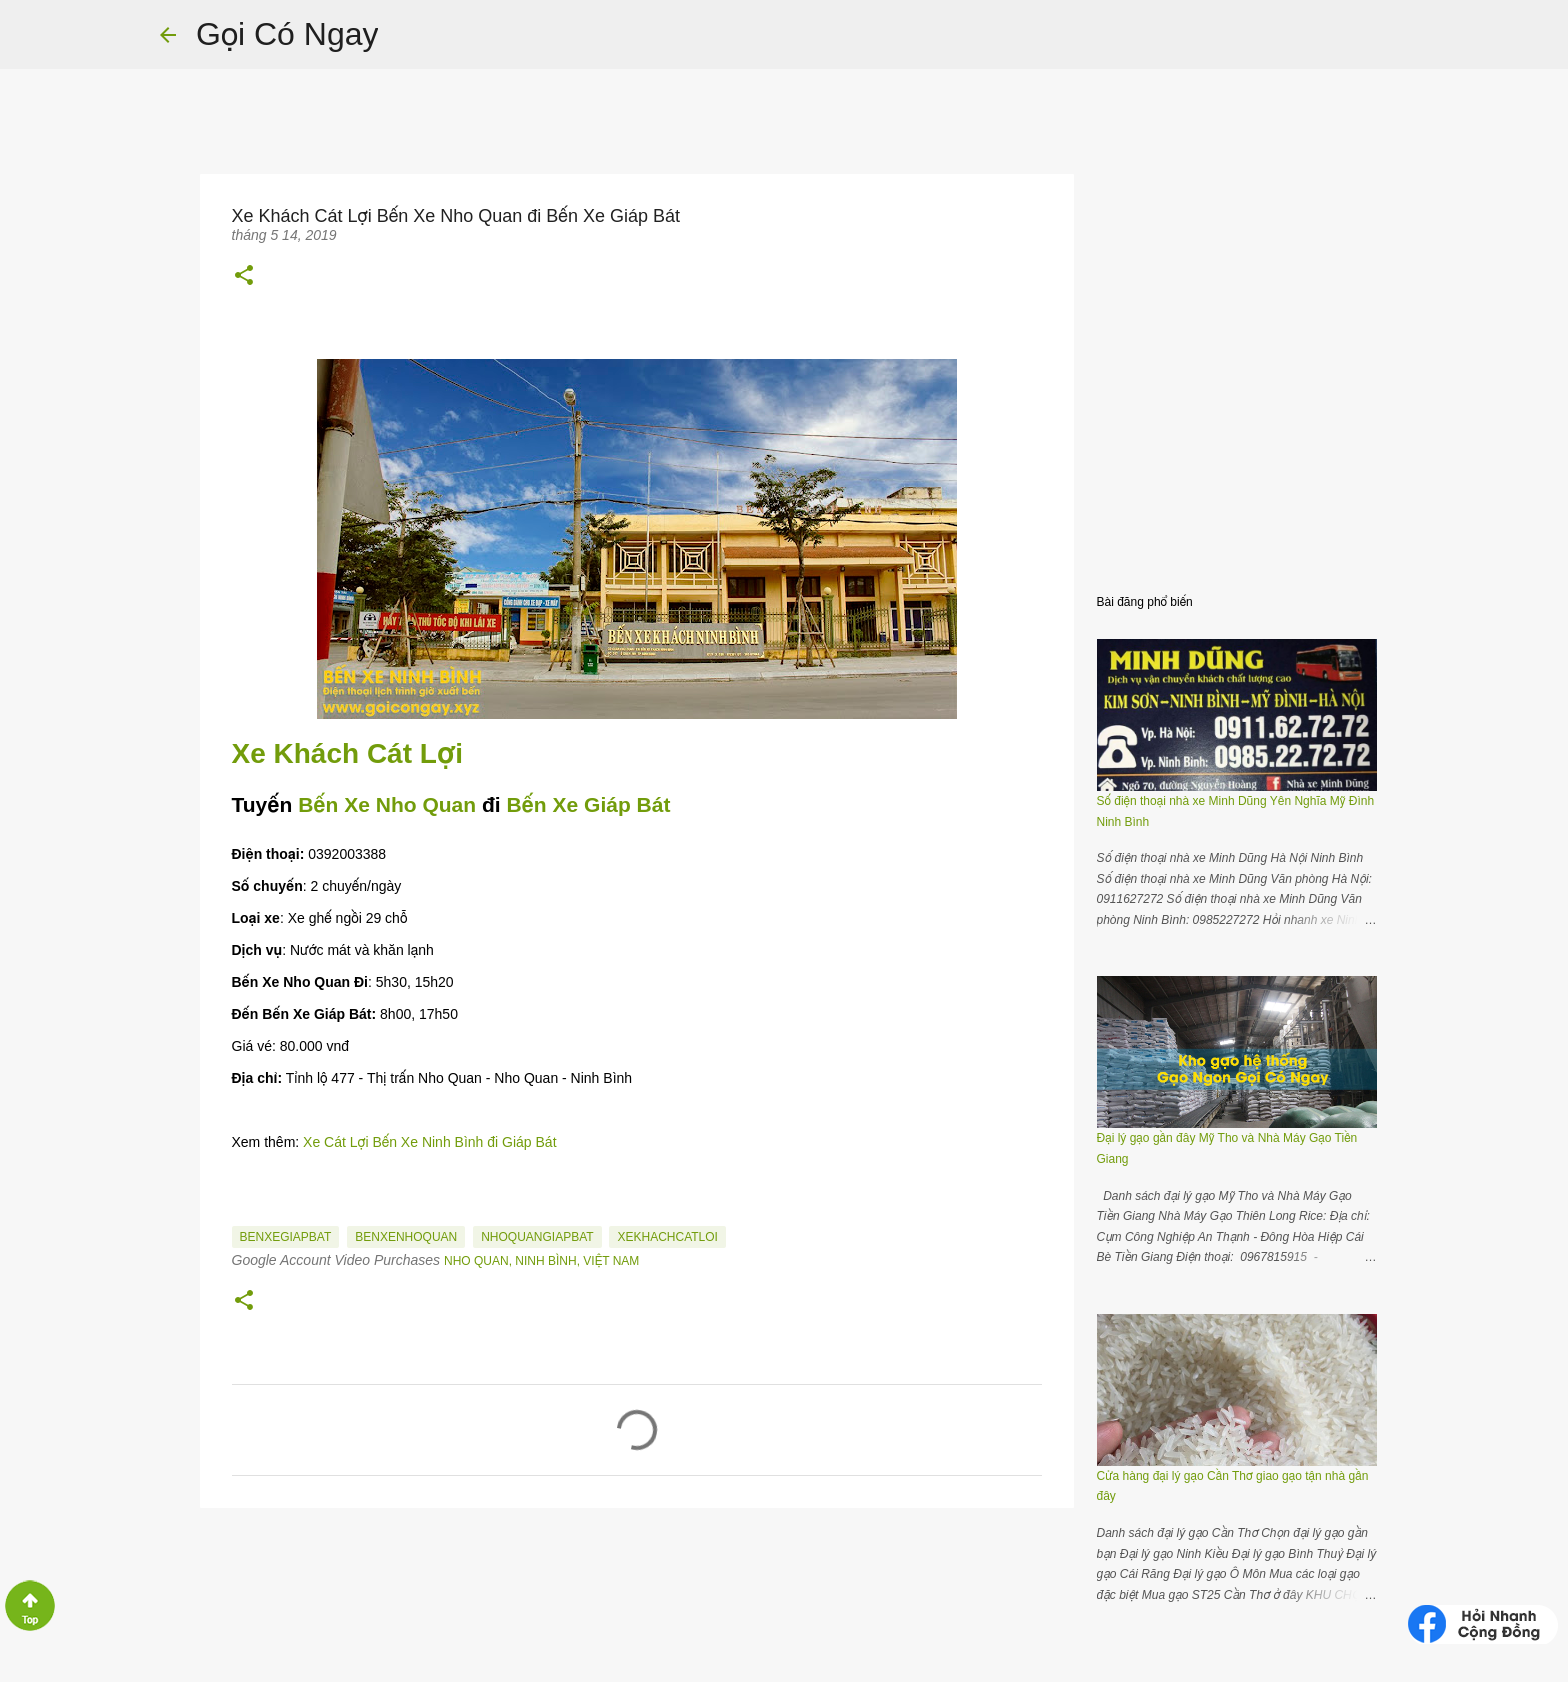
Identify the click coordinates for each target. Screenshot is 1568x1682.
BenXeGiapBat (286, 1237)
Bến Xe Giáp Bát (588, 804)
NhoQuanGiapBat (537, 1237)
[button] (244, 275)
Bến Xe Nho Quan (387, 804)
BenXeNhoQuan (406, 1237)
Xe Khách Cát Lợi (351, 753)
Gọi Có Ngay (287, 34)
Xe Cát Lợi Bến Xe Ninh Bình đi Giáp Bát (429, 1142)
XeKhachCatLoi (667, 1237)
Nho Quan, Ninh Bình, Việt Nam (541, 1261)
